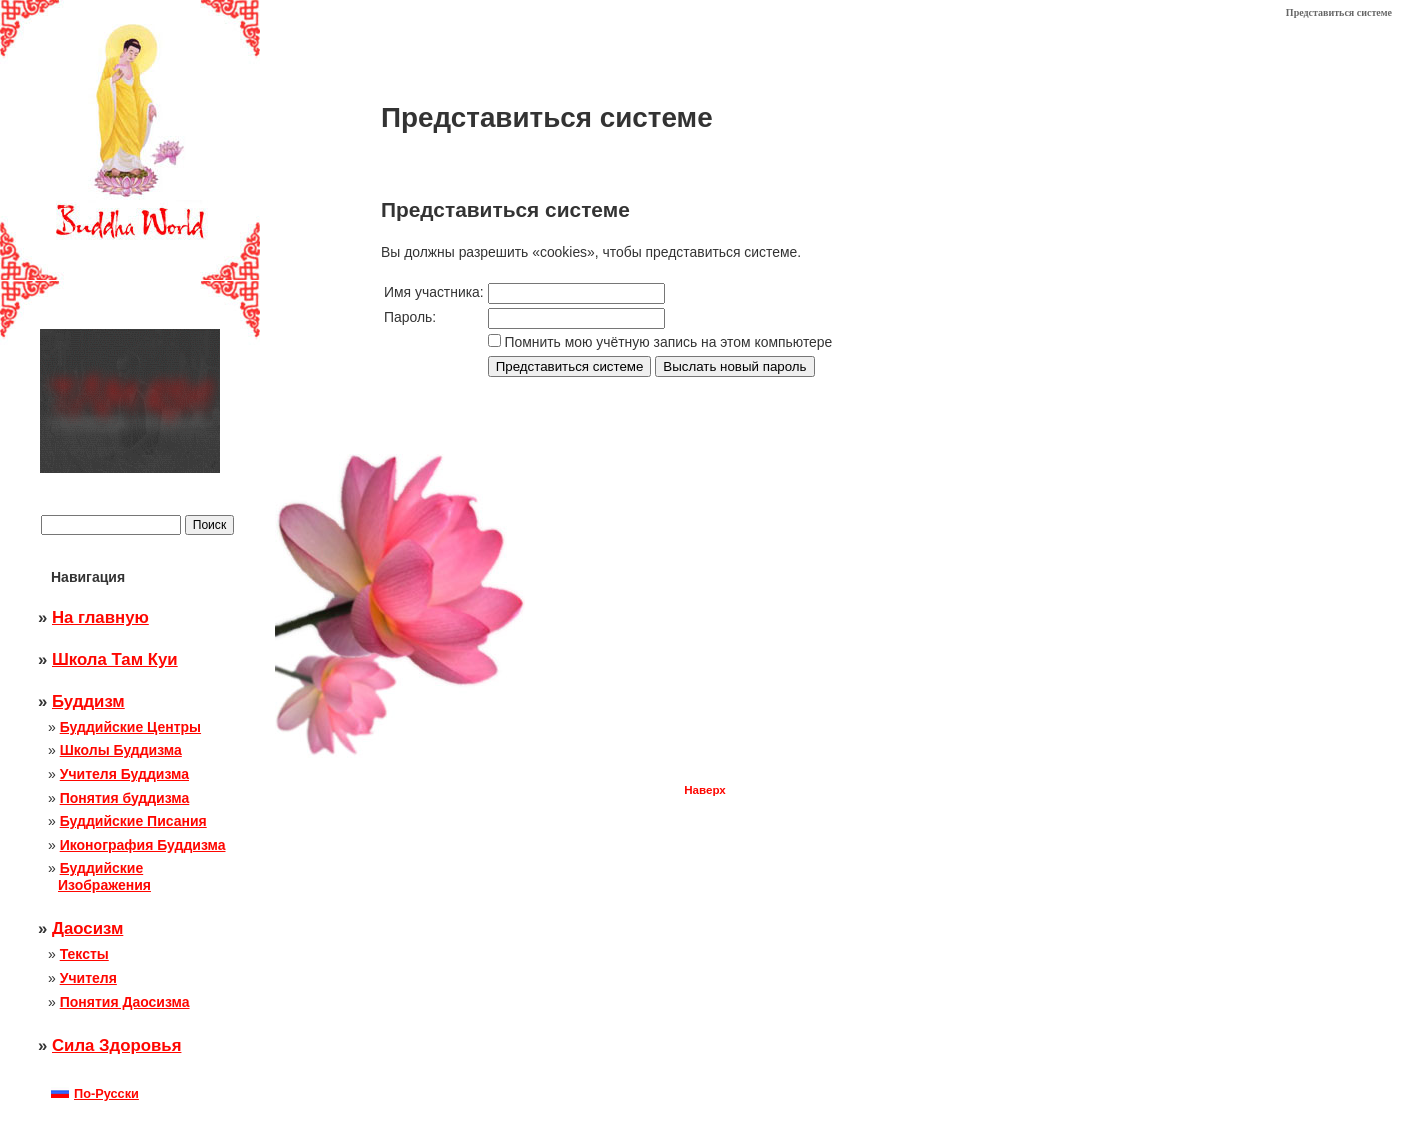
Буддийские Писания (133, 821)
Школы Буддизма (121, 750)
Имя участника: (434, 292)
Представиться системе (1339, 12)
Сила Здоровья (116, 1045)
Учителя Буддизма (124, 774)
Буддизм (88, 701)
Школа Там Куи (115, 659)
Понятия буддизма (125, 798)
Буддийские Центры (130, 727)
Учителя (88, 978)
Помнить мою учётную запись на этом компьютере (669, 342)
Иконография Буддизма (143, 845)
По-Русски (95, 1093)
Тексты (84, 954)
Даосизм (87, 928)
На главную (100, 617)
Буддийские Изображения (104, 876)
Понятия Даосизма (125, 1002)
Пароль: (410, 317)
